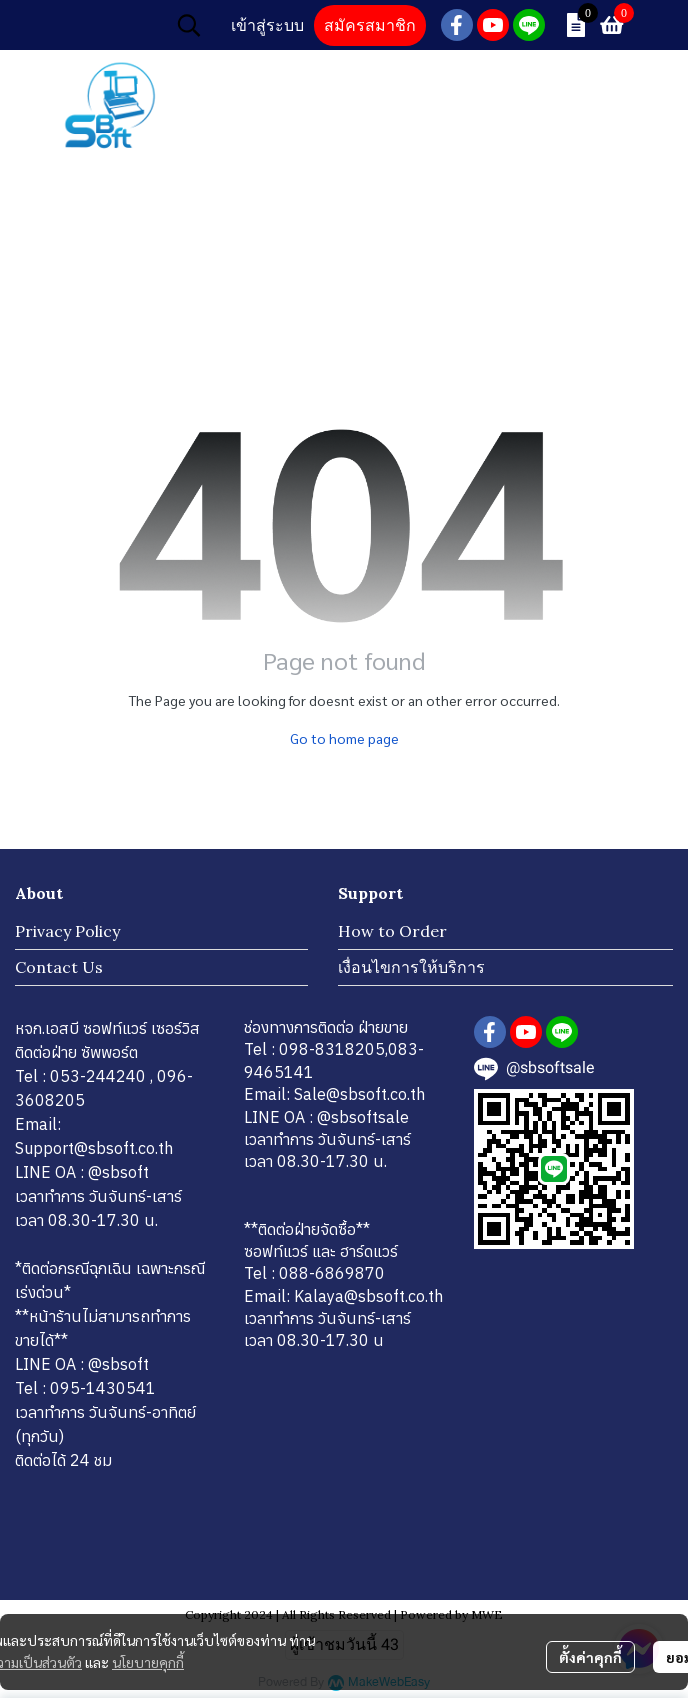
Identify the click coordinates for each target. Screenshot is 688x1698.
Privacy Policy (67, 931)
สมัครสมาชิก (370, 25)
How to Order (392, 931)
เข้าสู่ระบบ (267, 25)
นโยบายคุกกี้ (148, 1662)
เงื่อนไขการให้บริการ (411, 967)
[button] (189, 25)
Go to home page (344, 738)
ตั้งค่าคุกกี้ (590, 1657)
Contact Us (59, 967)
